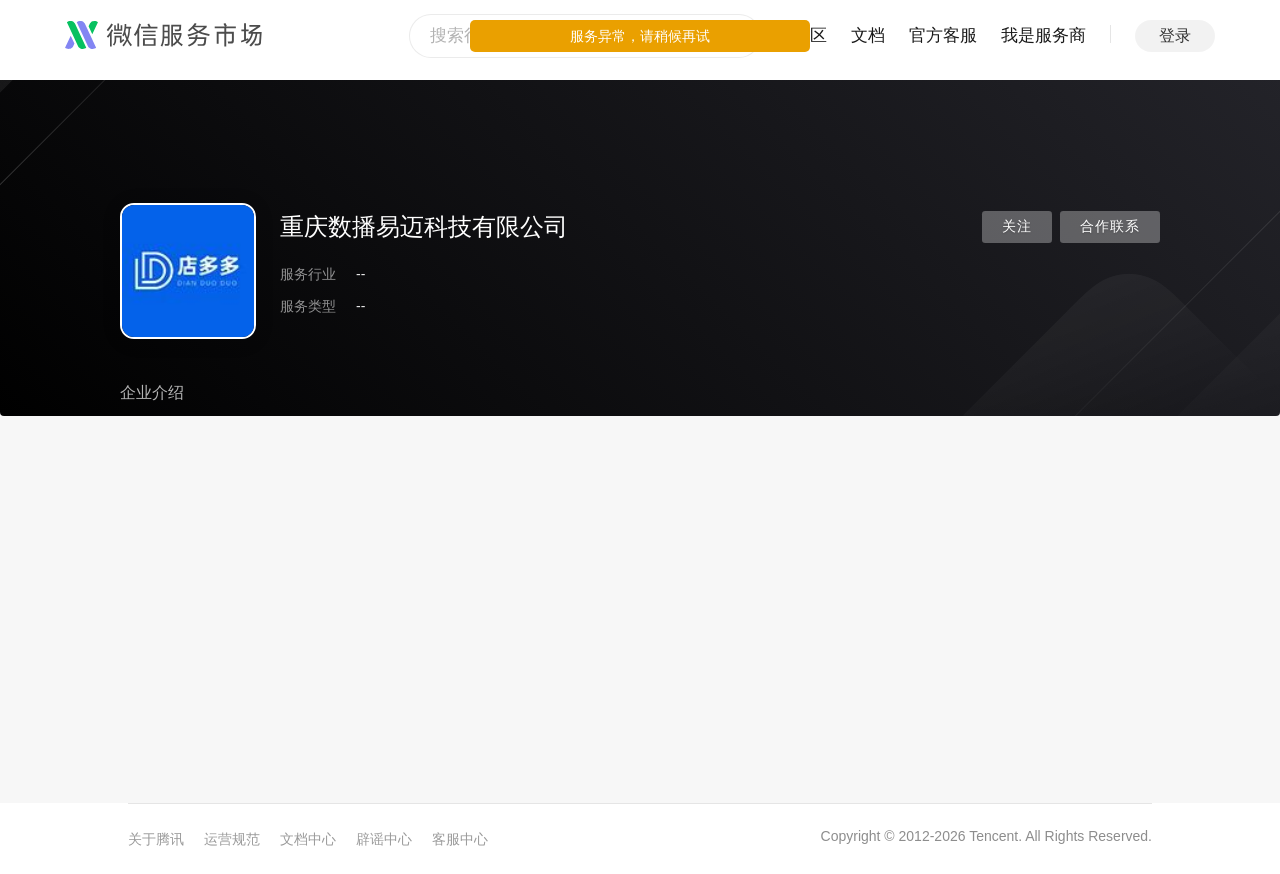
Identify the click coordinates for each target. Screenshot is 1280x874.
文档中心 (308, 839)
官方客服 (943, 35)
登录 (1175, 35)
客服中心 (460, 839)
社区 (810, 35)
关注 (1017, 226)
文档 (868, 35)
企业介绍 (152, 392)
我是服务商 (1043, 35)
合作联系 (1110, 226)
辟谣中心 (384, 839)
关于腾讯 (156, 839)
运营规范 (232, 839)
